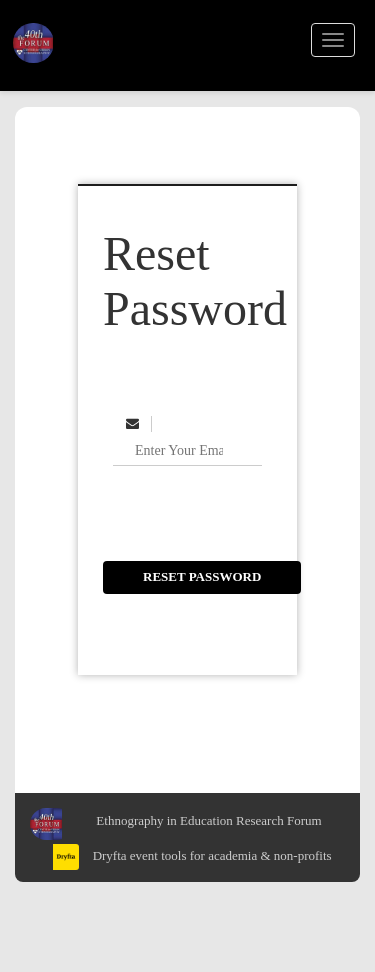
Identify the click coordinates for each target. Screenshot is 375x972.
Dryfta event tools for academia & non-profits (210, 855)
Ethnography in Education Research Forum (208, 820)
